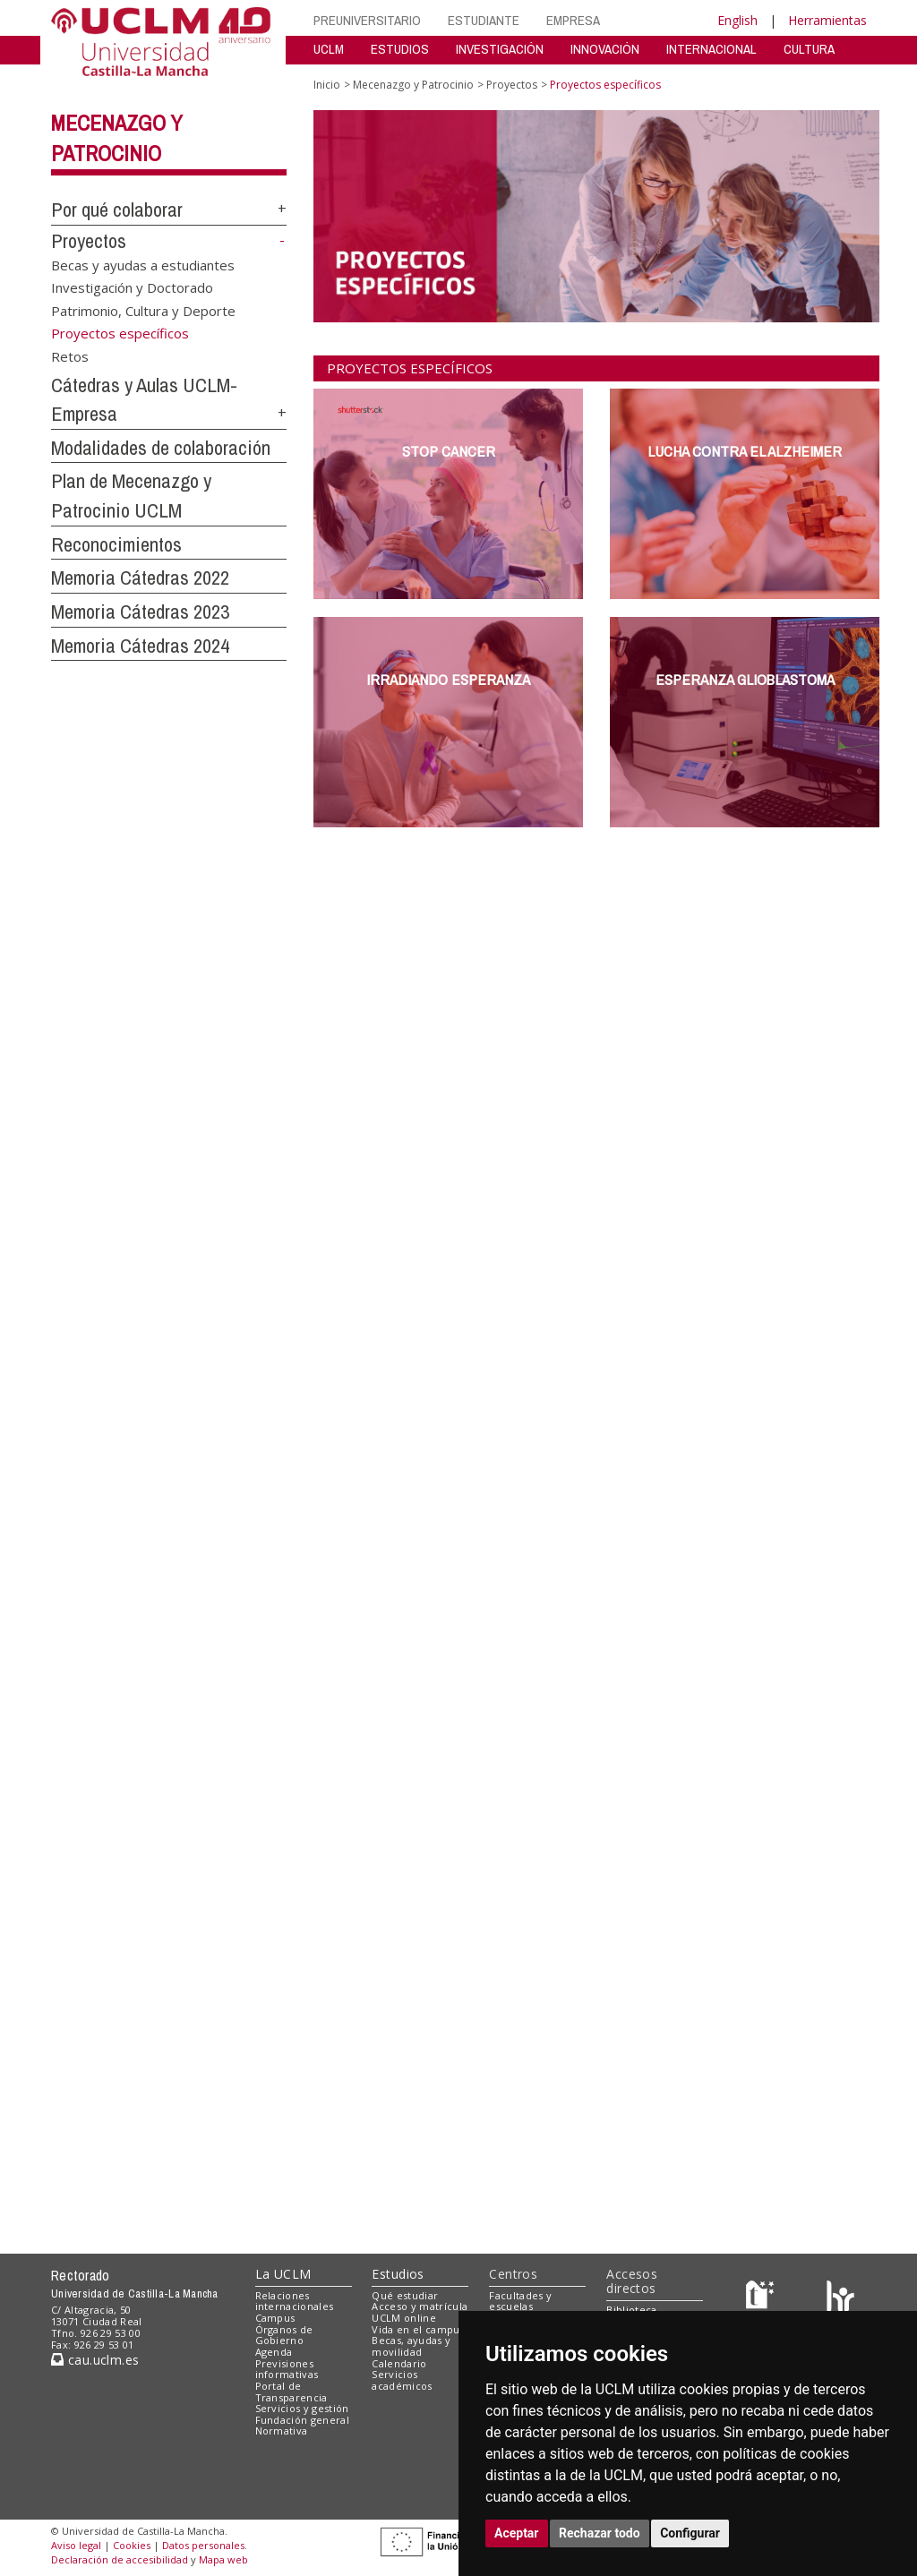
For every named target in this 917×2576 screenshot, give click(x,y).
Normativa (281, 2430)
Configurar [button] (690, 2533)
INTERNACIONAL (711, 48)
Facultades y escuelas (520, 2301)
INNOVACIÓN (604, 48)
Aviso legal (76, 2545)
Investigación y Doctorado (132, 287)
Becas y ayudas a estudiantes (143, 265)
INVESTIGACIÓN (500, 48)
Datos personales (203, 2545)
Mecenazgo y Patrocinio (413, 84)
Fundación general (302, 2419)
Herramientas (827, 20)
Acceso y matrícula (419, 2306)
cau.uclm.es (95, 2359)
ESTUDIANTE (483, 20)
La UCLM (283, 2273)
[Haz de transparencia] (762, 2298)
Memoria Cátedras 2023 (140, 611)
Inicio (326, 84)
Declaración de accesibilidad (119, 2559)
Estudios (398, 2273)
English (737, 20)
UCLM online (404, 2317)
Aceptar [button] (516, 2533)
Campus (275, 2317)
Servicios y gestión (302, 2408)
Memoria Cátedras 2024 (140, 645)
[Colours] (840, 2298)
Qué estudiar (405, 2295)
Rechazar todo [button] (599, 2533)
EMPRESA (573, 20)
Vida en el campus (418, 2329)
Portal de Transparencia (291, 2391)
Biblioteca (631, 2309)
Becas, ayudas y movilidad (411, 2345)
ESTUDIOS (400, 48)
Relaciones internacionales (294, 2301)
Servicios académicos (402, 2379)
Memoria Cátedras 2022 (140, 577)
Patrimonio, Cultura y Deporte (143, 310)
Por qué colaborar (117, 209)
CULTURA (809, 48)
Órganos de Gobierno (284, 2335)
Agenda (274, 2351)
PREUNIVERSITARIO (367, 20)
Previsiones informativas (287, 2369)
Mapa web (223, 2559)
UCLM (328, 48)
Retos (70, 355)
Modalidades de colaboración (160, 447)
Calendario (399, 2363)
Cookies (131, 2545)
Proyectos (88, 240)
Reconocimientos (116, 544)
